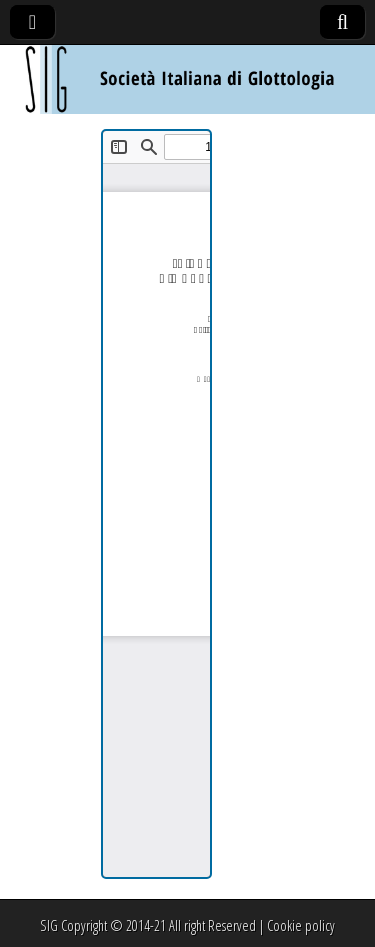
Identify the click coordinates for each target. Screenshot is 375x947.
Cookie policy (301, 925)
